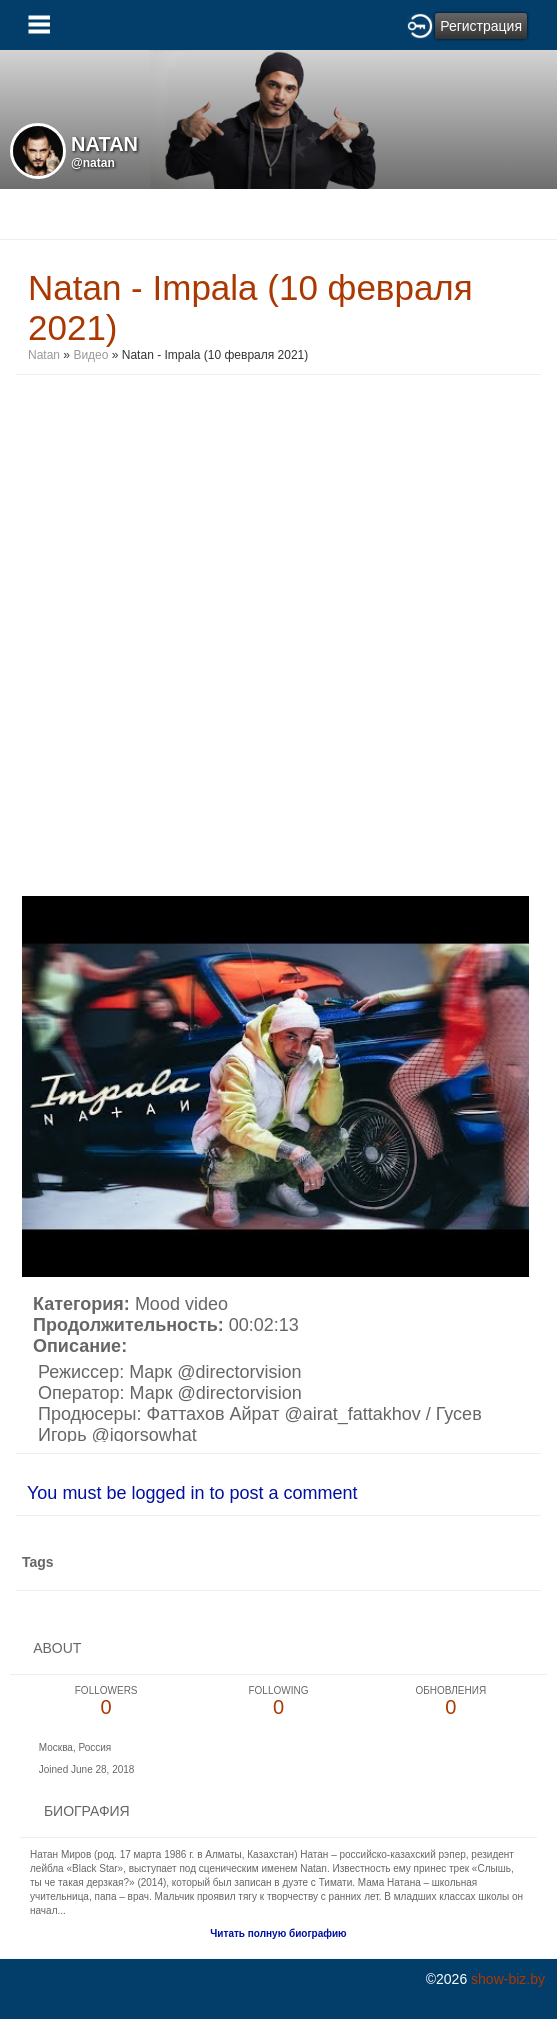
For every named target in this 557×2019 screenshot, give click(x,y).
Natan (44, 355)
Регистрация (481, 26)
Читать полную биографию (278, 1933)
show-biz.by (508, 1979)
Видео (90, 355)
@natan (93, 163)
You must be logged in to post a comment (192, 1493)
